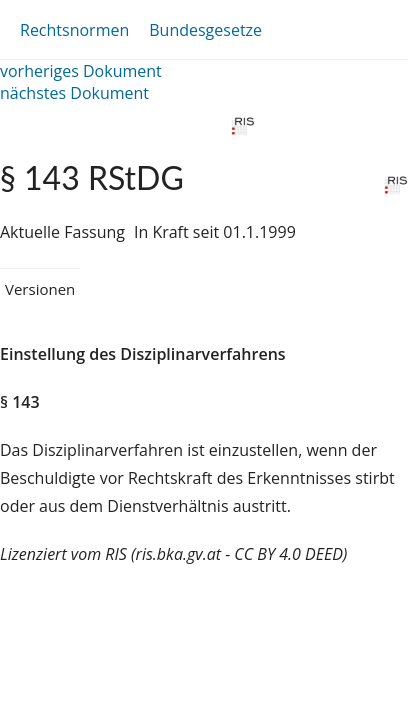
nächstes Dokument (74, 93)
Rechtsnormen (74, 30)
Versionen (40, 289)
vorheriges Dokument (81, 71)
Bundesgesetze (205, 30)
